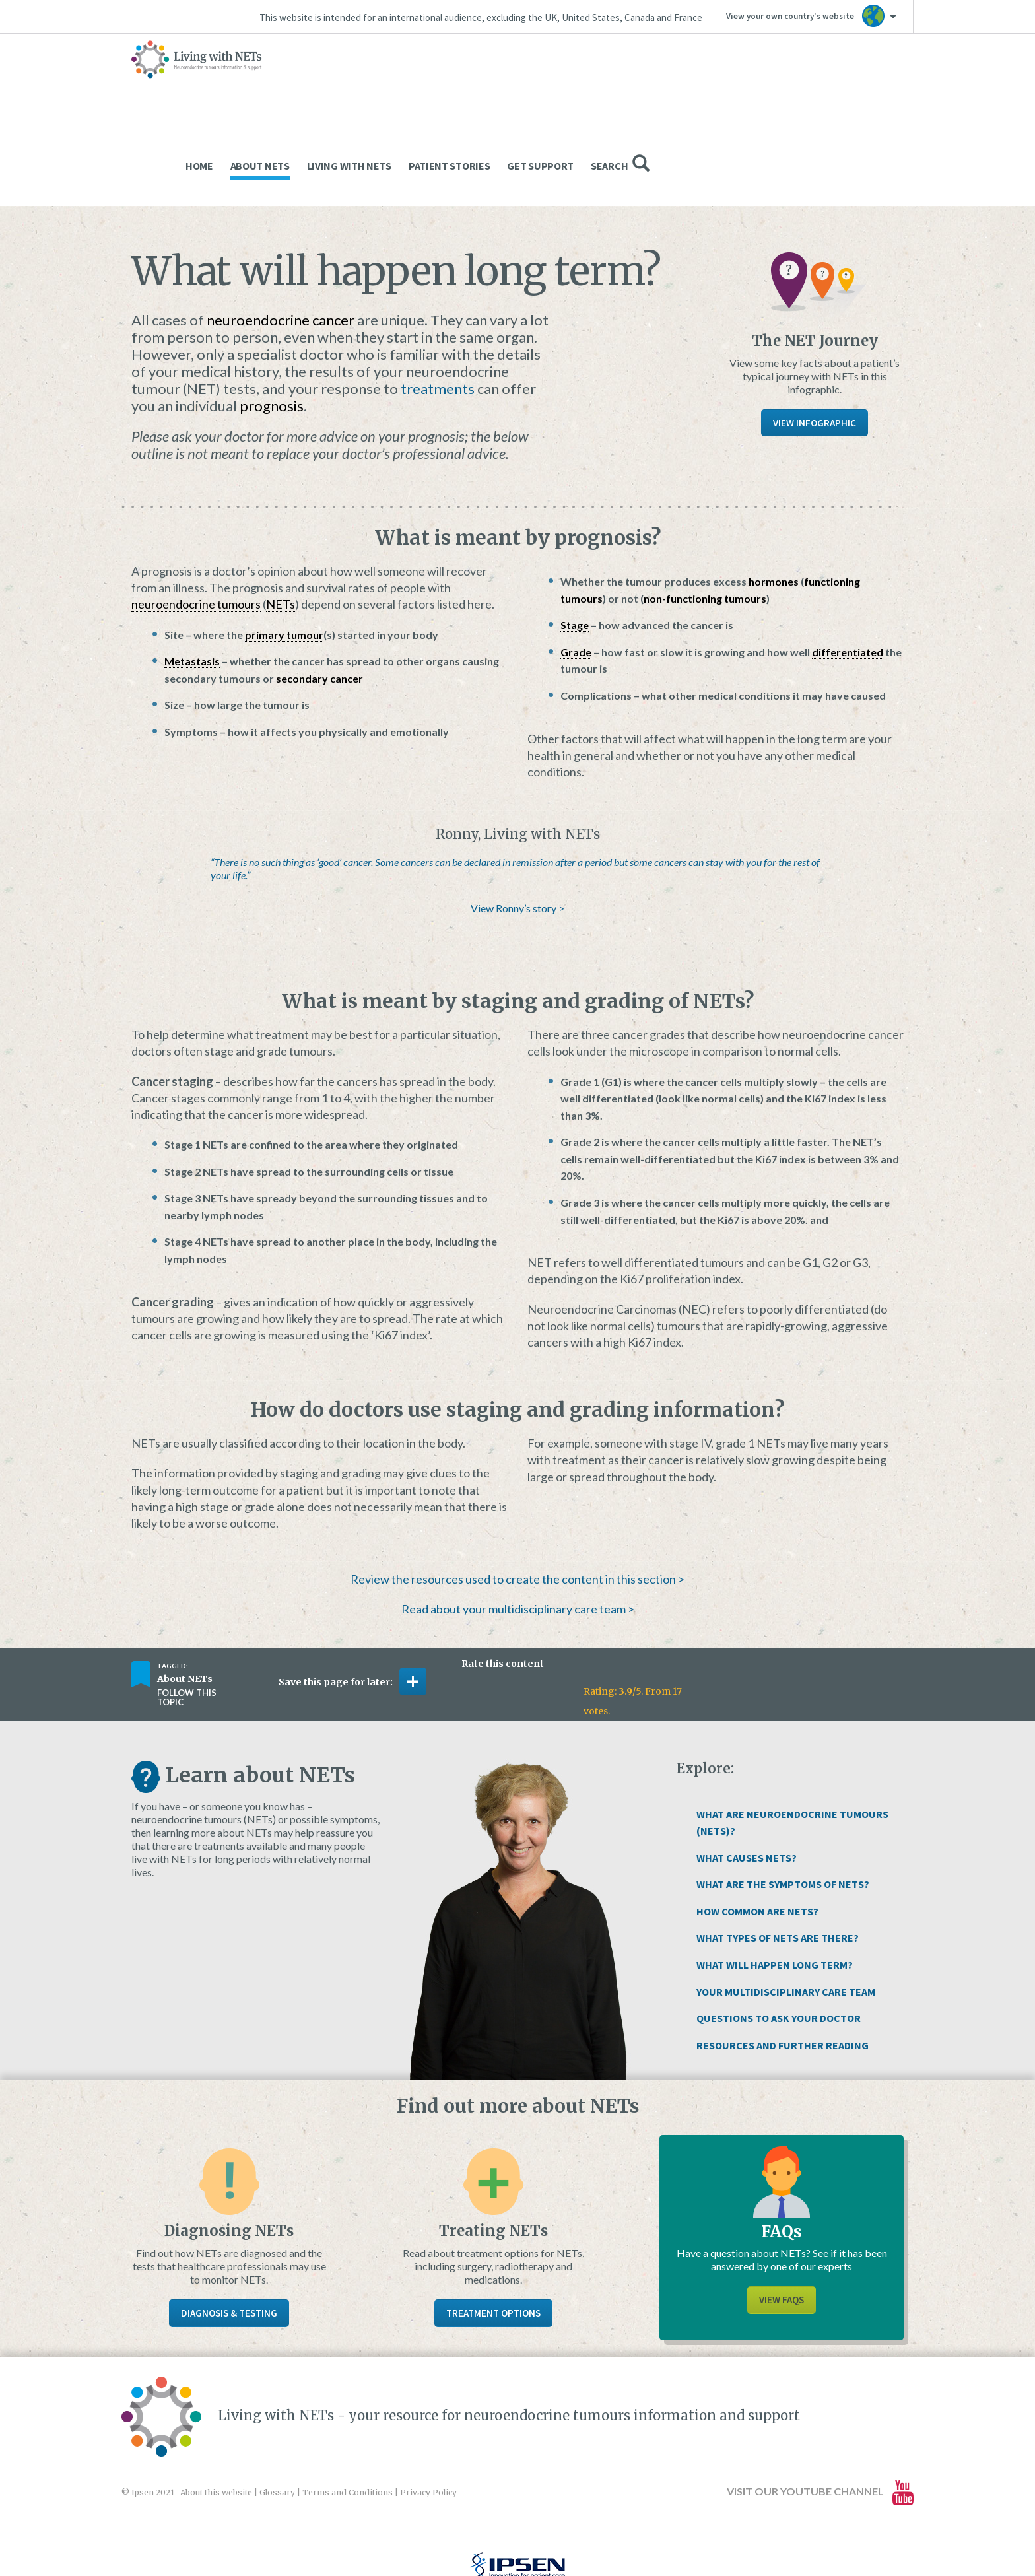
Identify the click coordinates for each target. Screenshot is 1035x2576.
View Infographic (814, 340)
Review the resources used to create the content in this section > (517, 1496)
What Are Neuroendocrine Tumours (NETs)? (792, 1740)
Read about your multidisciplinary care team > (517, 1526)
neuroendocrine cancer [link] (280, 237)
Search (884, 81)
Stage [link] (574, 542)
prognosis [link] (272, 323)
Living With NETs (613, 83)
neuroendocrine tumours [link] (196, 521)
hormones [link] (774, 498)
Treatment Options (493, 2230)
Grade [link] (575, 569)
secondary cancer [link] (319, 596)
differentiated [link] (847, 569)
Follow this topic (187, 1615)
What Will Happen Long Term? (774, 1882)
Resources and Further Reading (782, 1962)
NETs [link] (280, 521)
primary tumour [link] (284, 552)
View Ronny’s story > (517, 825)
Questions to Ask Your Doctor (778, 1935)
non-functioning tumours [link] (705, 516)
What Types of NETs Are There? (777, 1855)
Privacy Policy (428, 2410)
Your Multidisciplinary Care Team (785, 1909)
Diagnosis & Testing (229, 2230)
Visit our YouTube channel (820, 2410)
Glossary (277, 2410)
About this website (216, 2410)
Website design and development (502, 2537)
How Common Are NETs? (757, 1828)
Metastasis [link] (192, 578)
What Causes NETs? (746, 1775)
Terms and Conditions (347, 2410)
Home (463, 83)
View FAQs (781, 2217)
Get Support (804, 83)
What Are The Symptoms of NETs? (782, 1801)
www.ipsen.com (277, 2537)
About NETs (524, 83)
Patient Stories (713, 83)
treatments (438, 306)
